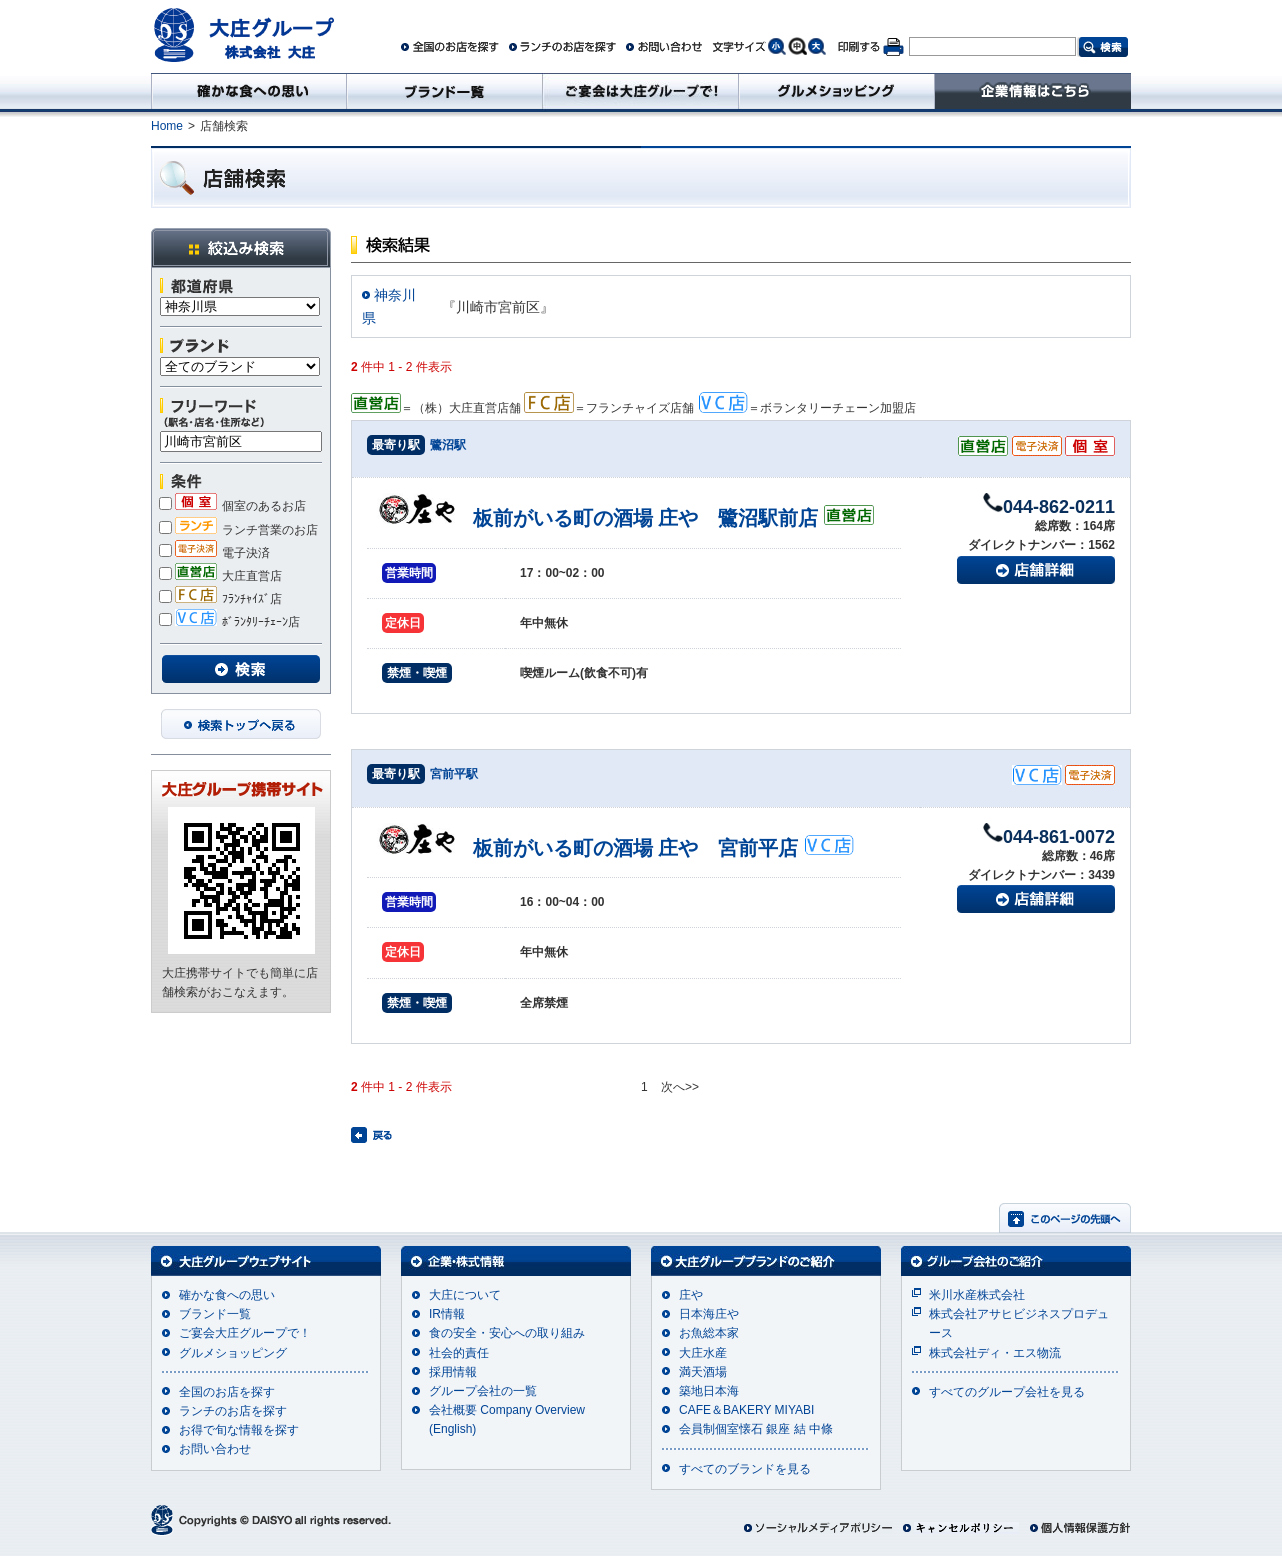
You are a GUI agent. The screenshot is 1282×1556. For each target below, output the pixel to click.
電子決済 (214, 553)
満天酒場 (703, 1372)
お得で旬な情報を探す (239, 1430)
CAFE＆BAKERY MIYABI (746, 1410)
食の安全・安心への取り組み (507, 1333)
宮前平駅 (454, 774)
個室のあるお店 (232, 506)
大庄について (465, 1295)
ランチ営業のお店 (238, 530)
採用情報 (453, 1372)
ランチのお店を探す (233, 1411)
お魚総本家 (709, 1333)
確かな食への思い (227, 1295)
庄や (691, 1295)
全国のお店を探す (227, 1392)
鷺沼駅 (448, 445)
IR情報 (447, 1314)
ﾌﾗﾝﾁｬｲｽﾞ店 (220, 599)
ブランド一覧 (215, 1314)
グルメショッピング (233, 1353)
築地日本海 (709, 1391)
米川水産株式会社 (977, 1295)
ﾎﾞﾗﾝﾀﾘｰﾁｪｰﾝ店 (229, 622)
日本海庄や (709, 1314)
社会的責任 (459, 1353)
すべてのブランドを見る (745, 1469)
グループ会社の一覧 (483, 1391)
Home (167, 126)
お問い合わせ (215, 1449)
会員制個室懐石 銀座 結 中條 (756, 1429)
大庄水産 (703, 1353)
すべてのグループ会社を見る (1007, 1392)
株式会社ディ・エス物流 (995, 1353)
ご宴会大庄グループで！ (245, 1333)
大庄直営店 (220, 576)
